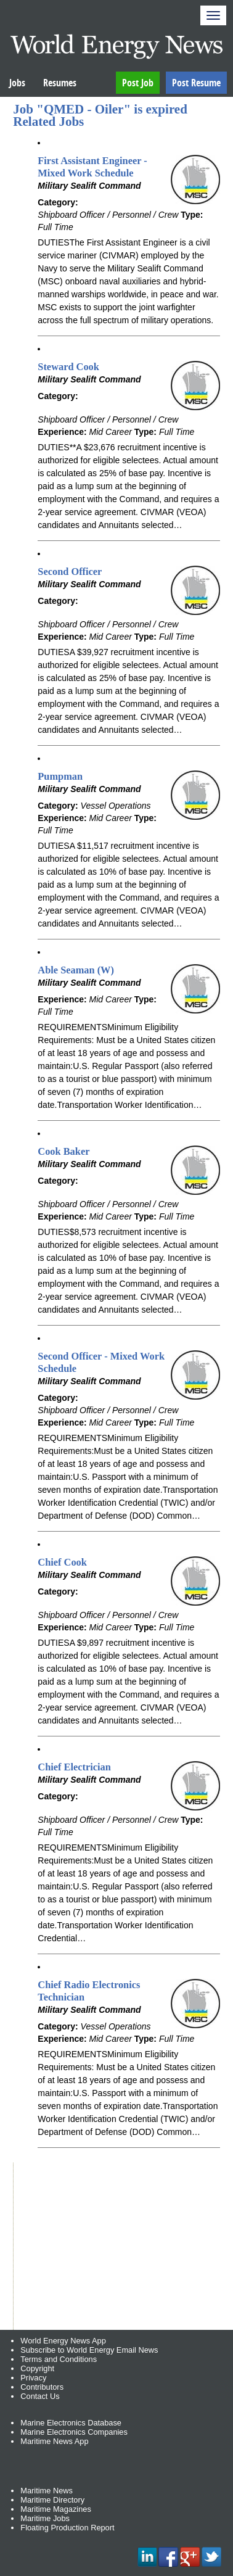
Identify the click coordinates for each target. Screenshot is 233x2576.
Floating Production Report (67, 2527)
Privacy (33, 2377)
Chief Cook (62, 1562)
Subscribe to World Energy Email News (89, 2350)
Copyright (37, 2368)
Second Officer (70, 571)
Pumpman (60, 776)
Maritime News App (54, 2441)
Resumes (59, 82)
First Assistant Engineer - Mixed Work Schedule (92, 167)
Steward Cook (68, 367)
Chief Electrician (74, 1767)
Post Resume (196, 82)
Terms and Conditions (58, 2359)
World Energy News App (62, 2340)
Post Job (137, 82)
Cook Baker (63, 1151)
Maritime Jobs (45, 2518)
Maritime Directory (52, 2499)
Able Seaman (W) (76, 970)
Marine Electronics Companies (74, 2432)
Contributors (41, 2387)
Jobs (17, 82)
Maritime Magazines (55, 2509)
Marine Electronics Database (70, 2422)
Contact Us (39, 2396)
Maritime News (46, 2490)
